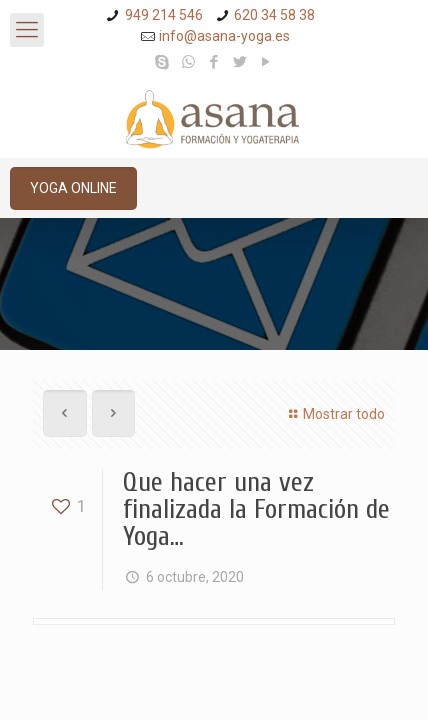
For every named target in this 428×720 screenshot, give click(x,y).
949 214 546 (164, 15)
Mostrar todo (334, 414)
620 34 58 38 (274, 15)
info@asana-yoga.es (224, 36)
